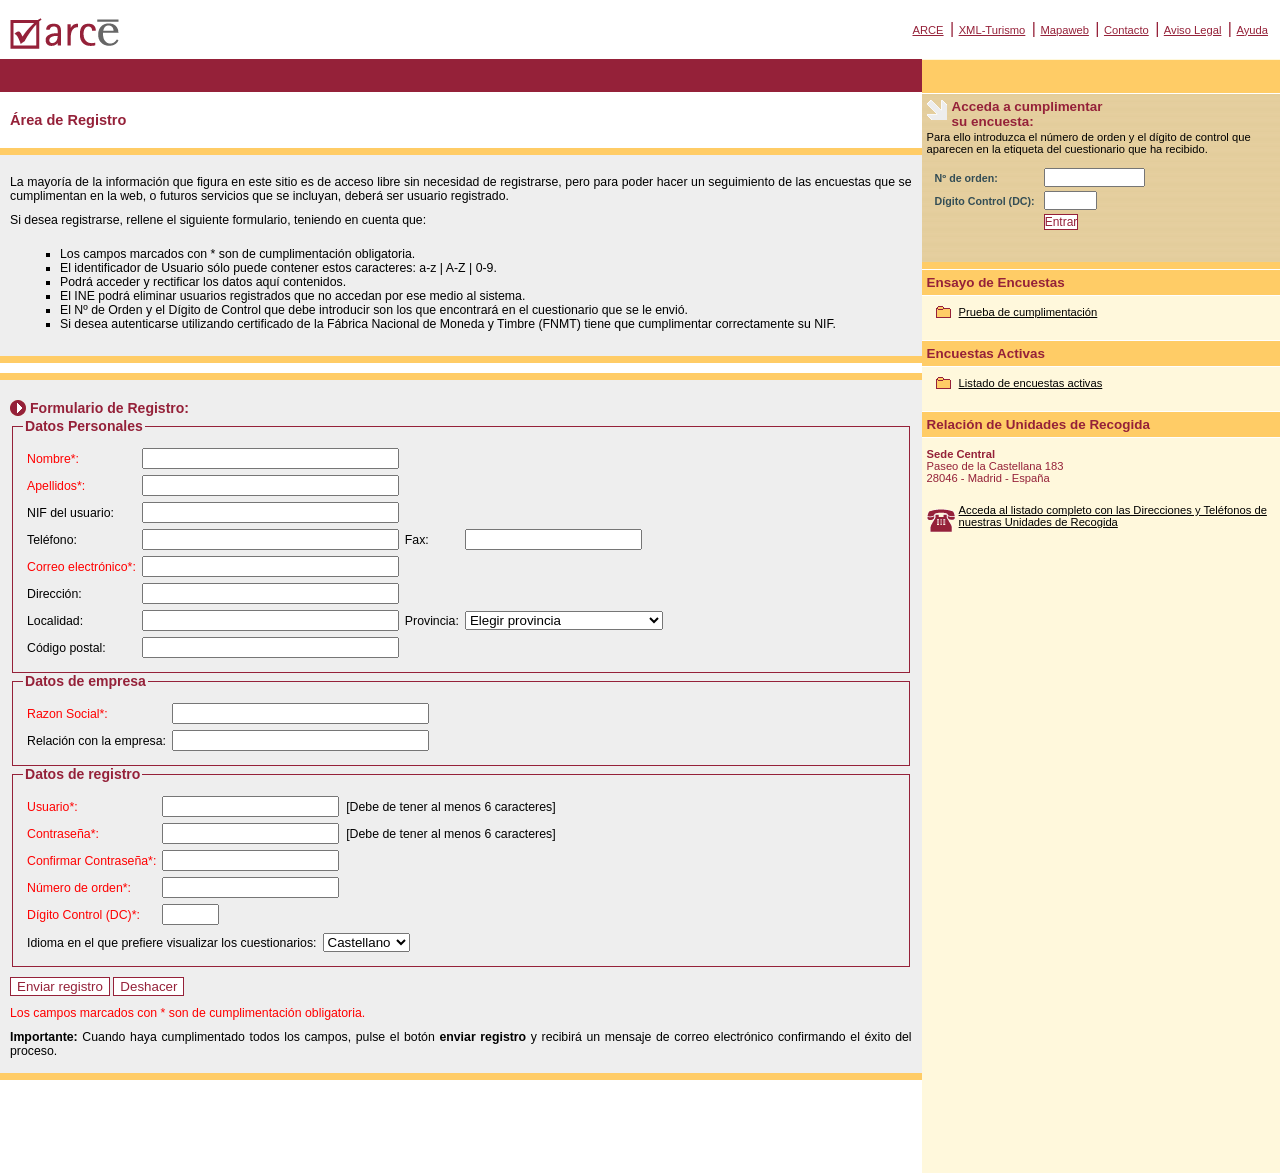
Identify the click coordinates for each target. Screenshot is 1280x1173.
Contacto (1126, 30)
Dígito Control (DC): (985, 201)
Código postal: (66, 648)
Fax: (417, 540)
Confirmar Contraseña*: (91, 861)
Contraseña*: (63, 834)
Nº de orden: (966, 178)
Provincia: (432, 621)
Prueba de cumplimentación (1028, 312)
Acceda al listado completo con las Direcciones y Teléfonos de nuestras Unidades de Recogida (1113, 516)
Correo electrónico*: (81, 567)
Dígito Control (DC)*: (83, 915)
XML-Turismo (992, 30)
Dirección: (54, 594)
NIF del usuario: (70, 513)
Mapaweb (1064, 30)
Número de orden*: (79, 888)
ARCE (927, 30)
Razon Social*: (67, 714)
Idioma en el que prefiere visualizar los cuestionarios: (172, 943)
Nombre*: (53, 459)
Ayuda (1252, 30)
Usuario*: (52, 807)
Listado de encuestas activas (1031, 383)
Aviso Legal (1193, 30)
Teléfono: (52, 540)
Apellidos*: (56, 486)
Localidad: (55, 621)
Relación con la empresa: (96, 741)
